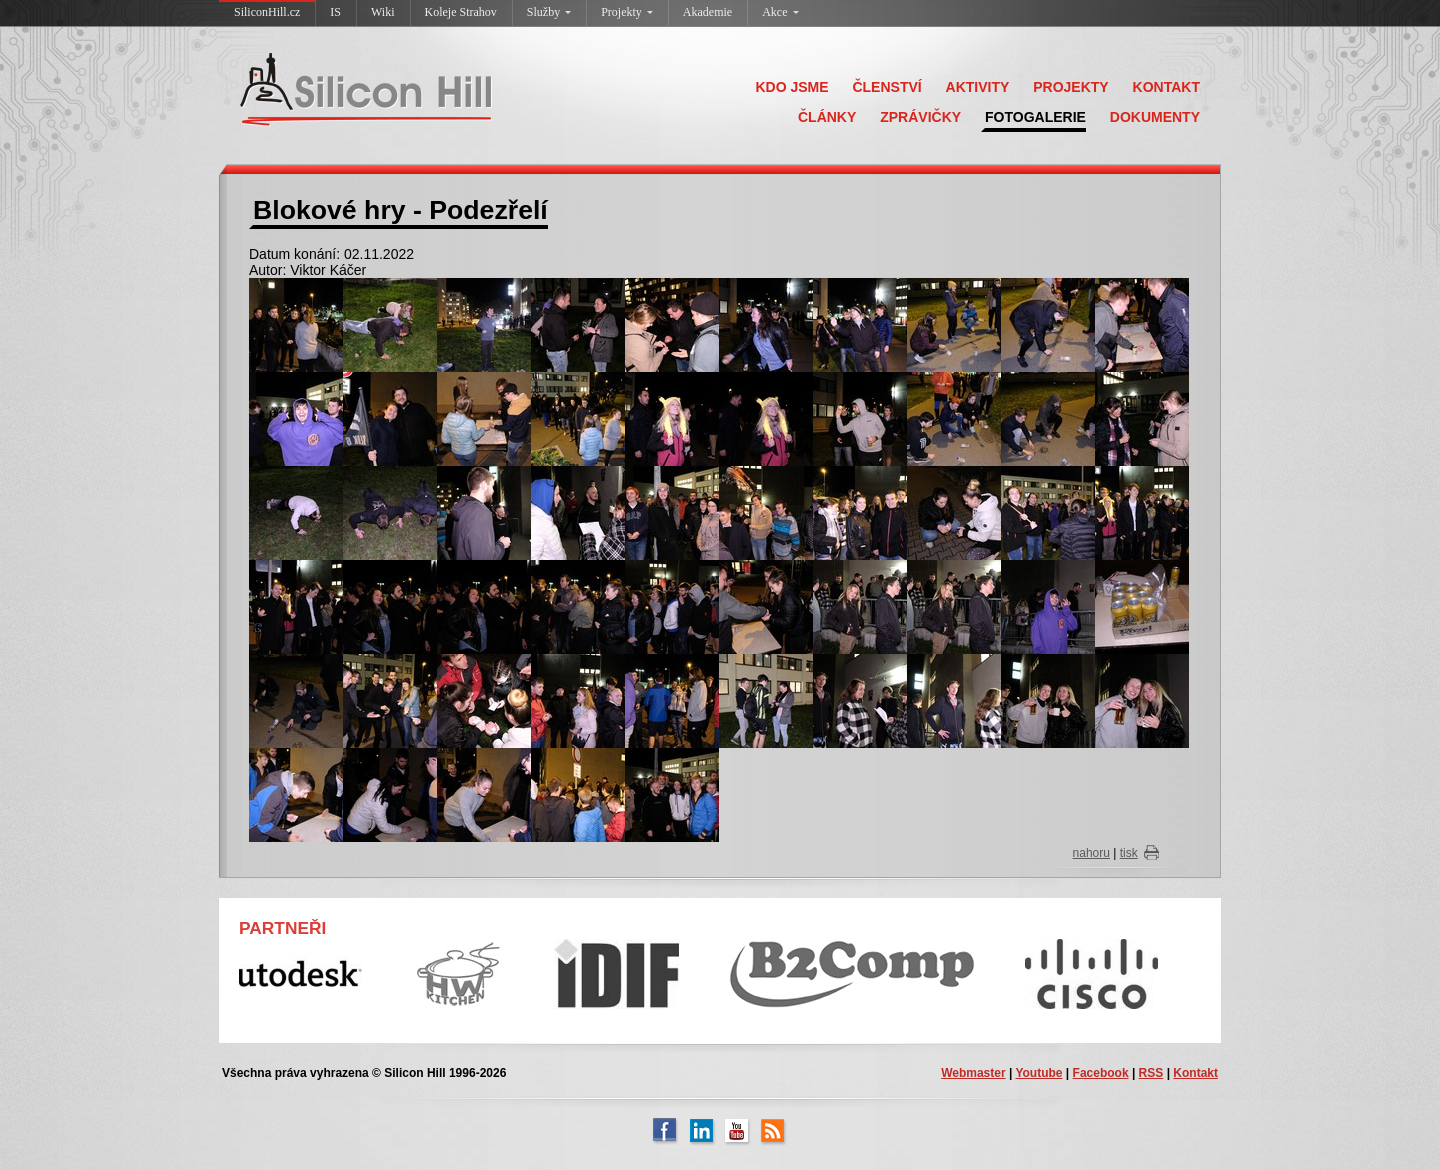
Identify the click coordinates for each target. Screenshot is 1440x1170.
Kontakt (1195, 1073)
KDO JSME (791, 87)
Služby (549, 12)
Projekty (627, 12)
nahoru (1091, 853)
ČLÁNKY (827, 117)
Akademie (707, 12)
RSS (1151, 1073)
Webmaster (973, 1073)
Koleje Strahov (461, 12)
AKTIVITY (978, 87)
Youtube (1038, 1073)
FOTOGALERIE (1035, 117)
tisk (1129, 853)
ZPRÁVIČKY (920, 117)
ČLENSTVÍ (886, 87)
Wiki (383, 12)
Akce (780, 12)
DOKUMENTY (1155, 117)
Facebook (1101, 1073)
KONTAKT (1166, 87)
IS (335, 12)
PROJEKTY (1070, 87)
